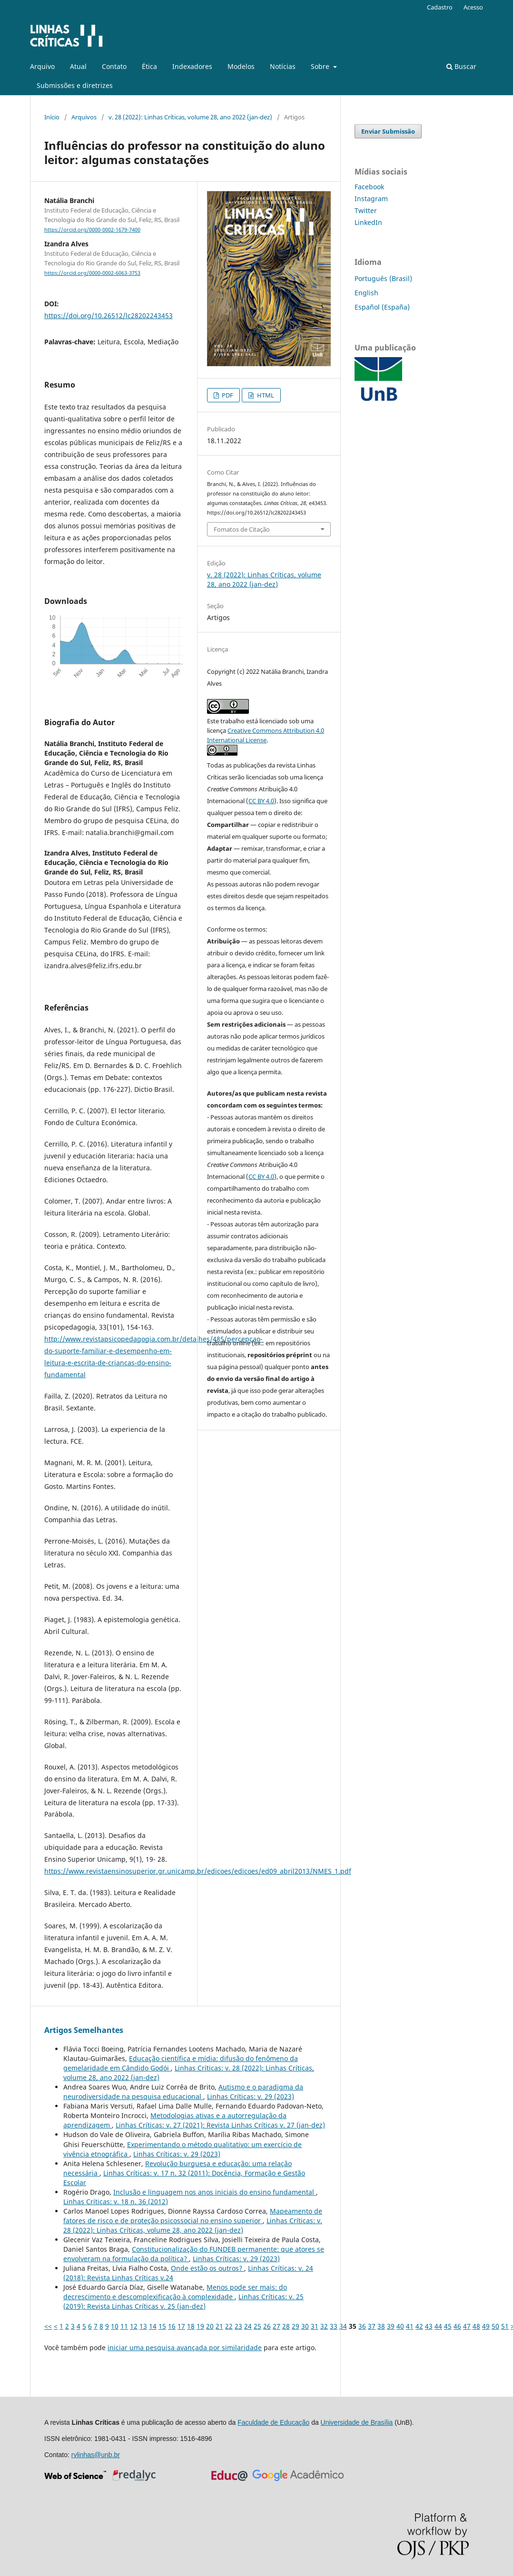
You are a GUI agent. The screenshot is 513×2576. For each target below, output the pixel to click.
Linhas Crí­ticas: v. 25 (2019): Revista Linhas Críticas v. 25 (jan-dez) (183, 2301)
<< (48, 2326)
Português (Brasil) (383, 278)
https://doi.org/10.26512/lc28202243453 (108, 315)
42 (419, 2326)
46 (457, 2326)
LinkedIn (368, 222)
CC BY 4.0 (261, 801)
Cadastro (440, 7)
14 (153, 2326)
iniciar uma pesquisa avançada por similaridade (185, 2347)
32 (324, 2326)
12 (134, 2326)
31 (314, 2326)
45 (448, 2326)
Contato (114, 66)
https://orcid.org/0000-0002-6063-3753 (92, 273)
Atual (78, 66)
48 (476, 2326)
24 (248, 2326)
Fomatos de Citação (242, 529)
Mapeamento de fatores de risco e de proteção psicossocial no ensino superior (192, 2216)
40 (400, 2326)
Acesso (473, 7)
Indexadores (192, 66)
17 (181, 2326)
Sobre (321, 66)
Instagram (371, 198)
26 (267, 2326)
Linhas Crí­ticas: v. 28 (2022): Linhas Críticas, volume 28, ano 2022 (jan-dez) (192, 2225)
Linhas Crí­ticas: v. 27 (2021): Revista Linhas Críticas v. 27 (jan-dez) (220, 2124)
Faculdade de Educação (273, 2422)
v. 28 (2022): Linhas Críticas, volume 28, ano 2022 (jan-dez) (190, 117)
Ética (149, 66)
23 (238, 2326)
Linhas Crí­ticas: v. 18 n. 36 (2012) (115, 2201)
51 (505, 2326)
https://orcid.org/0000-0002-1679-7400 (92, 229)
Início (51, 117)
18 (191, 2326)
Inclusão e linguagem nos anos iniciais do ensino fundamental (214, 2192)
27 (276, 2326)
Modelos (241, 66)
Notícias (283, 66)
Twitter (366, 210)
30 (305, 2326)
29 (295, 2326)
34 (343, 2326)
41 (410, 2326)
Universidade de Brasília (357, 2422)
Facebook (369, 186)
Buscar (461, 66)
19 (200, 2326)
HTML (265, 395)
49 (486, 2326)
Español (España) (382, 306)
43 (429, 2326)
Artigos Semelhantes (83, 2030)
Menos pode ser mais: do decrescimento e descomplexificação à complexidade (175, 2292)
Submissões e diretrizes (75, 85)
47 (467, 2326)
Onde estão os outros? (207, 2268)
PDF (226, 395)
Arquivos (84, 117)
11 (124, 2326)
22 (229, 2326)
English (366, 292)
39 (391, 2326)
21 (219, 2326)
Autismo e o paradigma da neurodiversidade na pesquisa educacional (183, 2091)
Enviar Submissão (388, 131)
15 (162, 2326)
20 (210, 2326)
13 (143, 2326)
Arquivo (42, 66)
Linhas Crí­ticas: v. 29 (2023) (250, 2096)
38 (381, 2326)
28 (286, 2326)
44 (438, 2326)
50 (495, 2326)
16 (172, 2326)
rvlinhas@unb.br (95, 2455)
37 (371, 2326)
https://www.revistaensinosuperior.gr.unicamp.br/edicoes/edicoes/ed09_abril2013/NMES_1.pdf (197, 1871)
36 (362, 2326)
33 (333, 2326)
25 (257, 2326)
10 (114, 2326)
